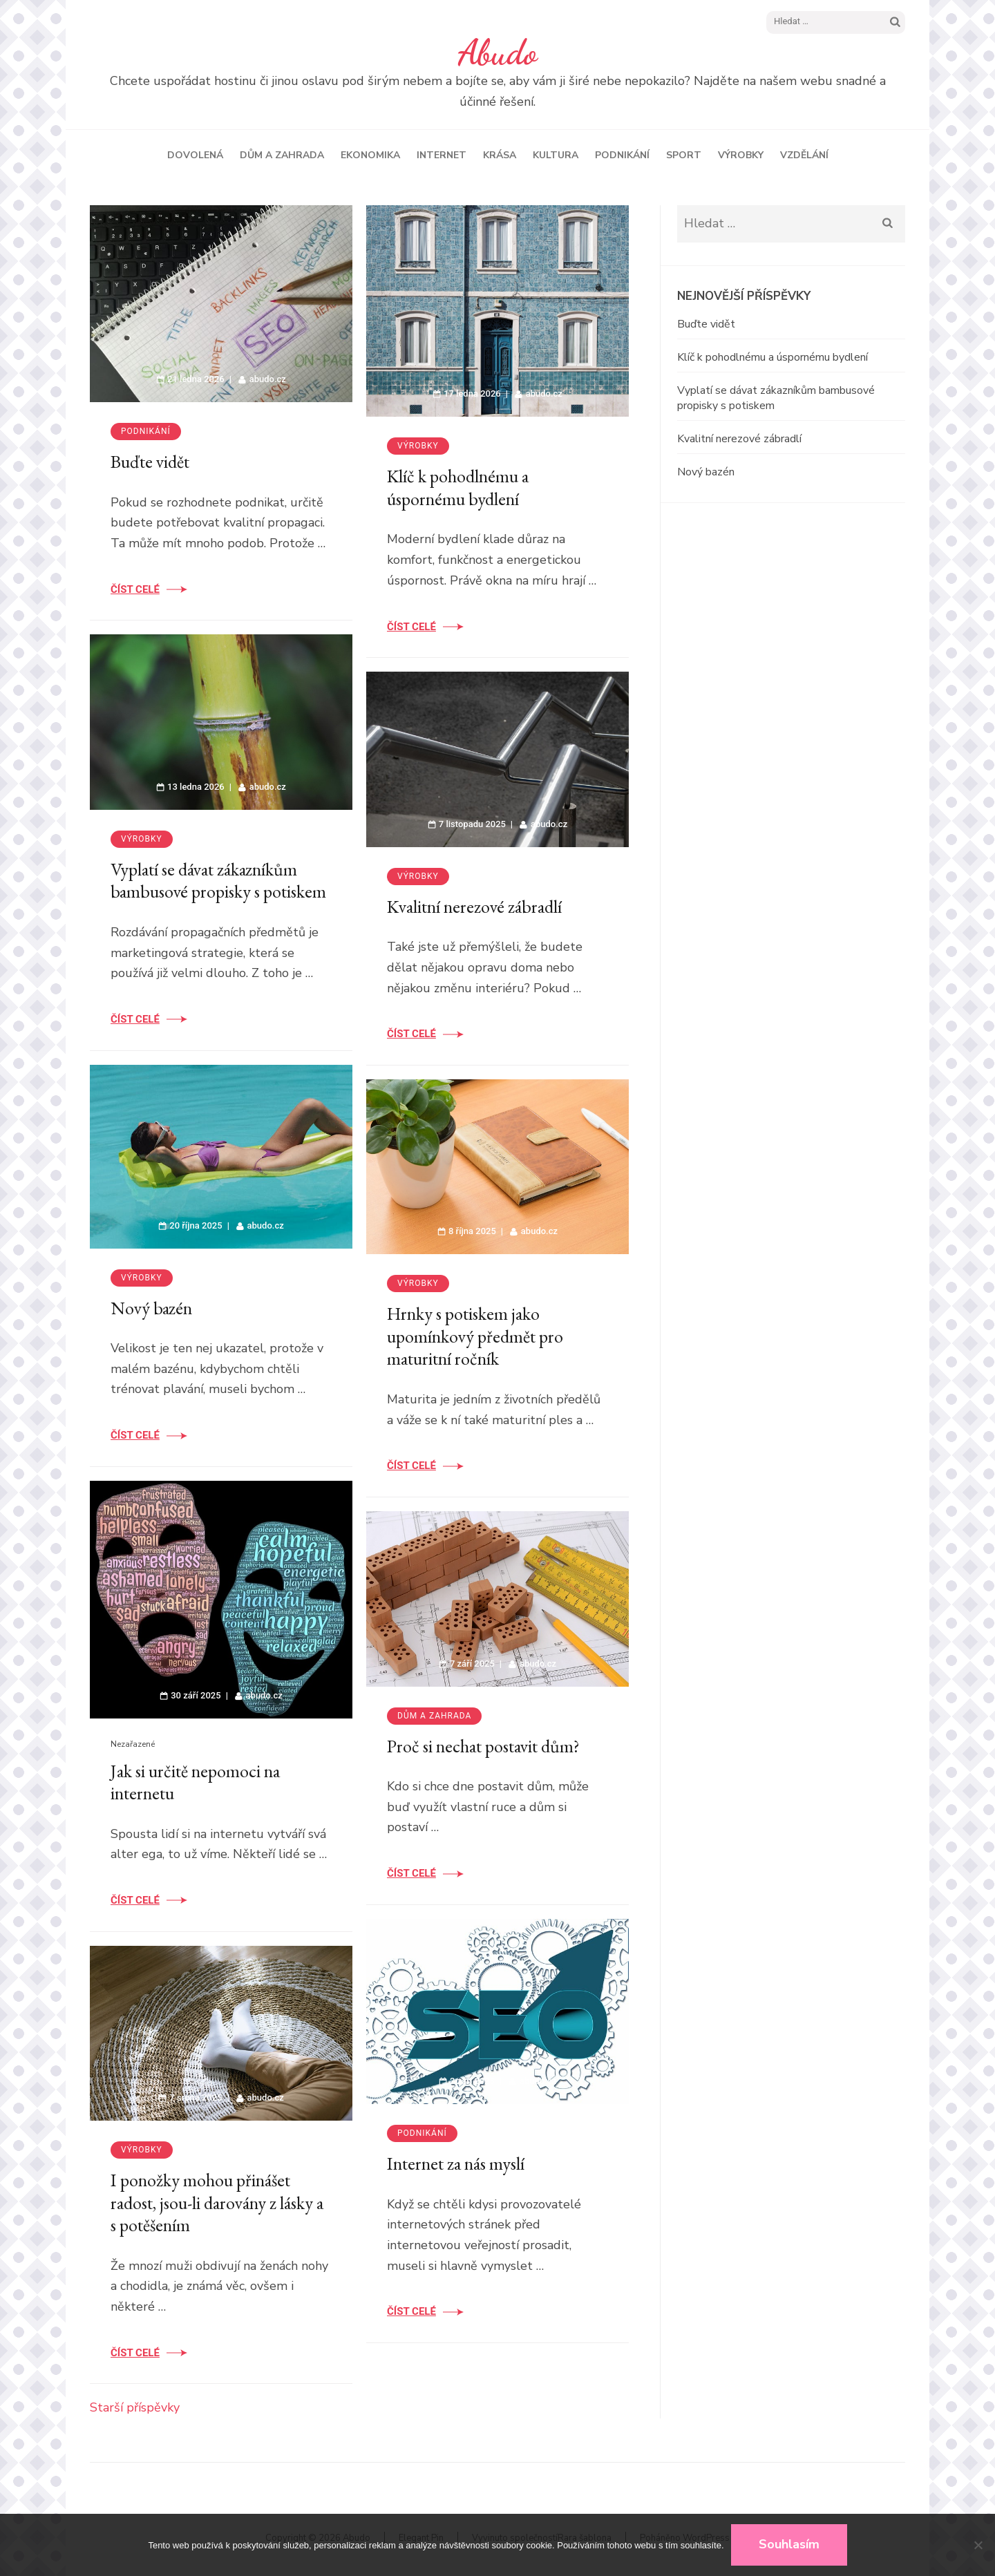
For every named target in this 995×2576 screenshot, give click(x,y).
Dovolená (195, 155)
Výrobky (741, 155)
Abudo (498, 52)
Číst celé (135, 589)
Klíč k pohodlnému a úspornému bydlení (458, 487)
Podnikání (622, 155)
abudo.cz (267, 379)
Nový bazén (151, 1308)
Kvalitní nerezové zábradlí (474, 906)
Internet (441, 155)
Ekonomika (370, 155)
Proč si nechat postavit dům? (483, 1746)
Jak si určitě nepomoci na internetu (195, 1782)
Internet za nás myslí (455, 2163)
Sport (683, 155)
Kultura (555, 155)
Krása (499, 155)
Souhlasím (789, 2544)
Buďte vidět (150, 461)
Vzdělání (804, 155)
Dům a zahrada (282, 155)
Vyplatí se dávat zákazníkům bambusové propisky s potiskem (218, 881)
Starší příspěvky (135, 2407)
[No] (978, 2545)
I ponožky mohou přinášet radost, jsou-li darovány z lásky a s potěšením (217, 2202)
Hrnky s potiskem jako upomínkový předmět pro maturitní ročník (475, 1336)
